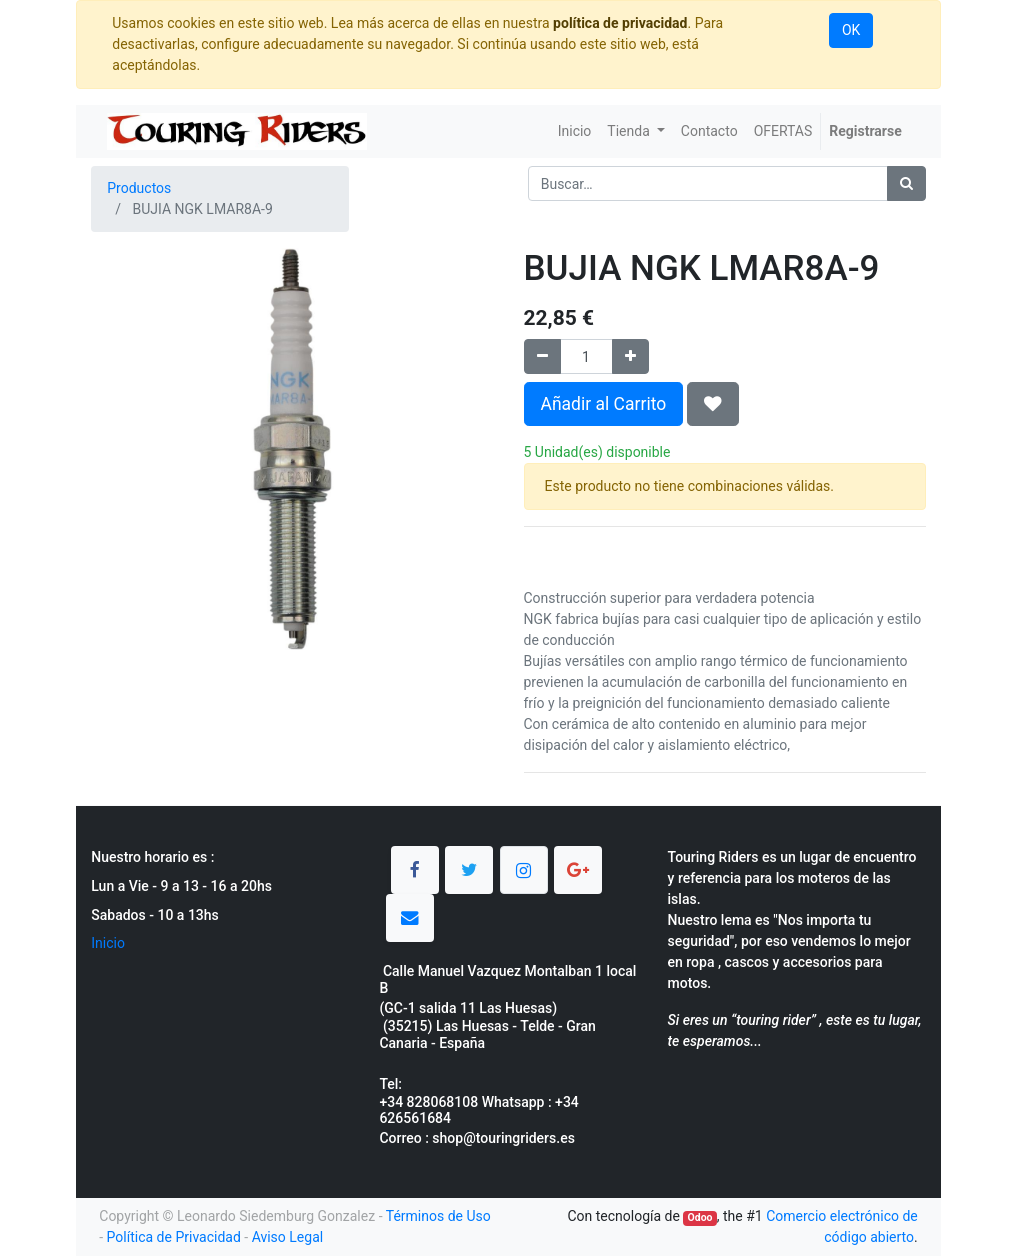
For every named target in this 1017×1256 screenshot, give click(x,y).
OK (851, 30)
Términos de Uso (438, 1216)
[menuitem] (575, 131)
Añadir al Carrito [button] (604, 404)
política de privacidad (620, 23)
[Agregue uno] (630, 356)
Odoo (700, 1217)
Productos (139, 188)
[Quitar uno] (542, 356)
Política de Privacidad (174, 1237)
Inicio (108, 943)
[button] (713, 404)
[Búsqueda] (906, 183)
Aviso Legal (288, 1237)
